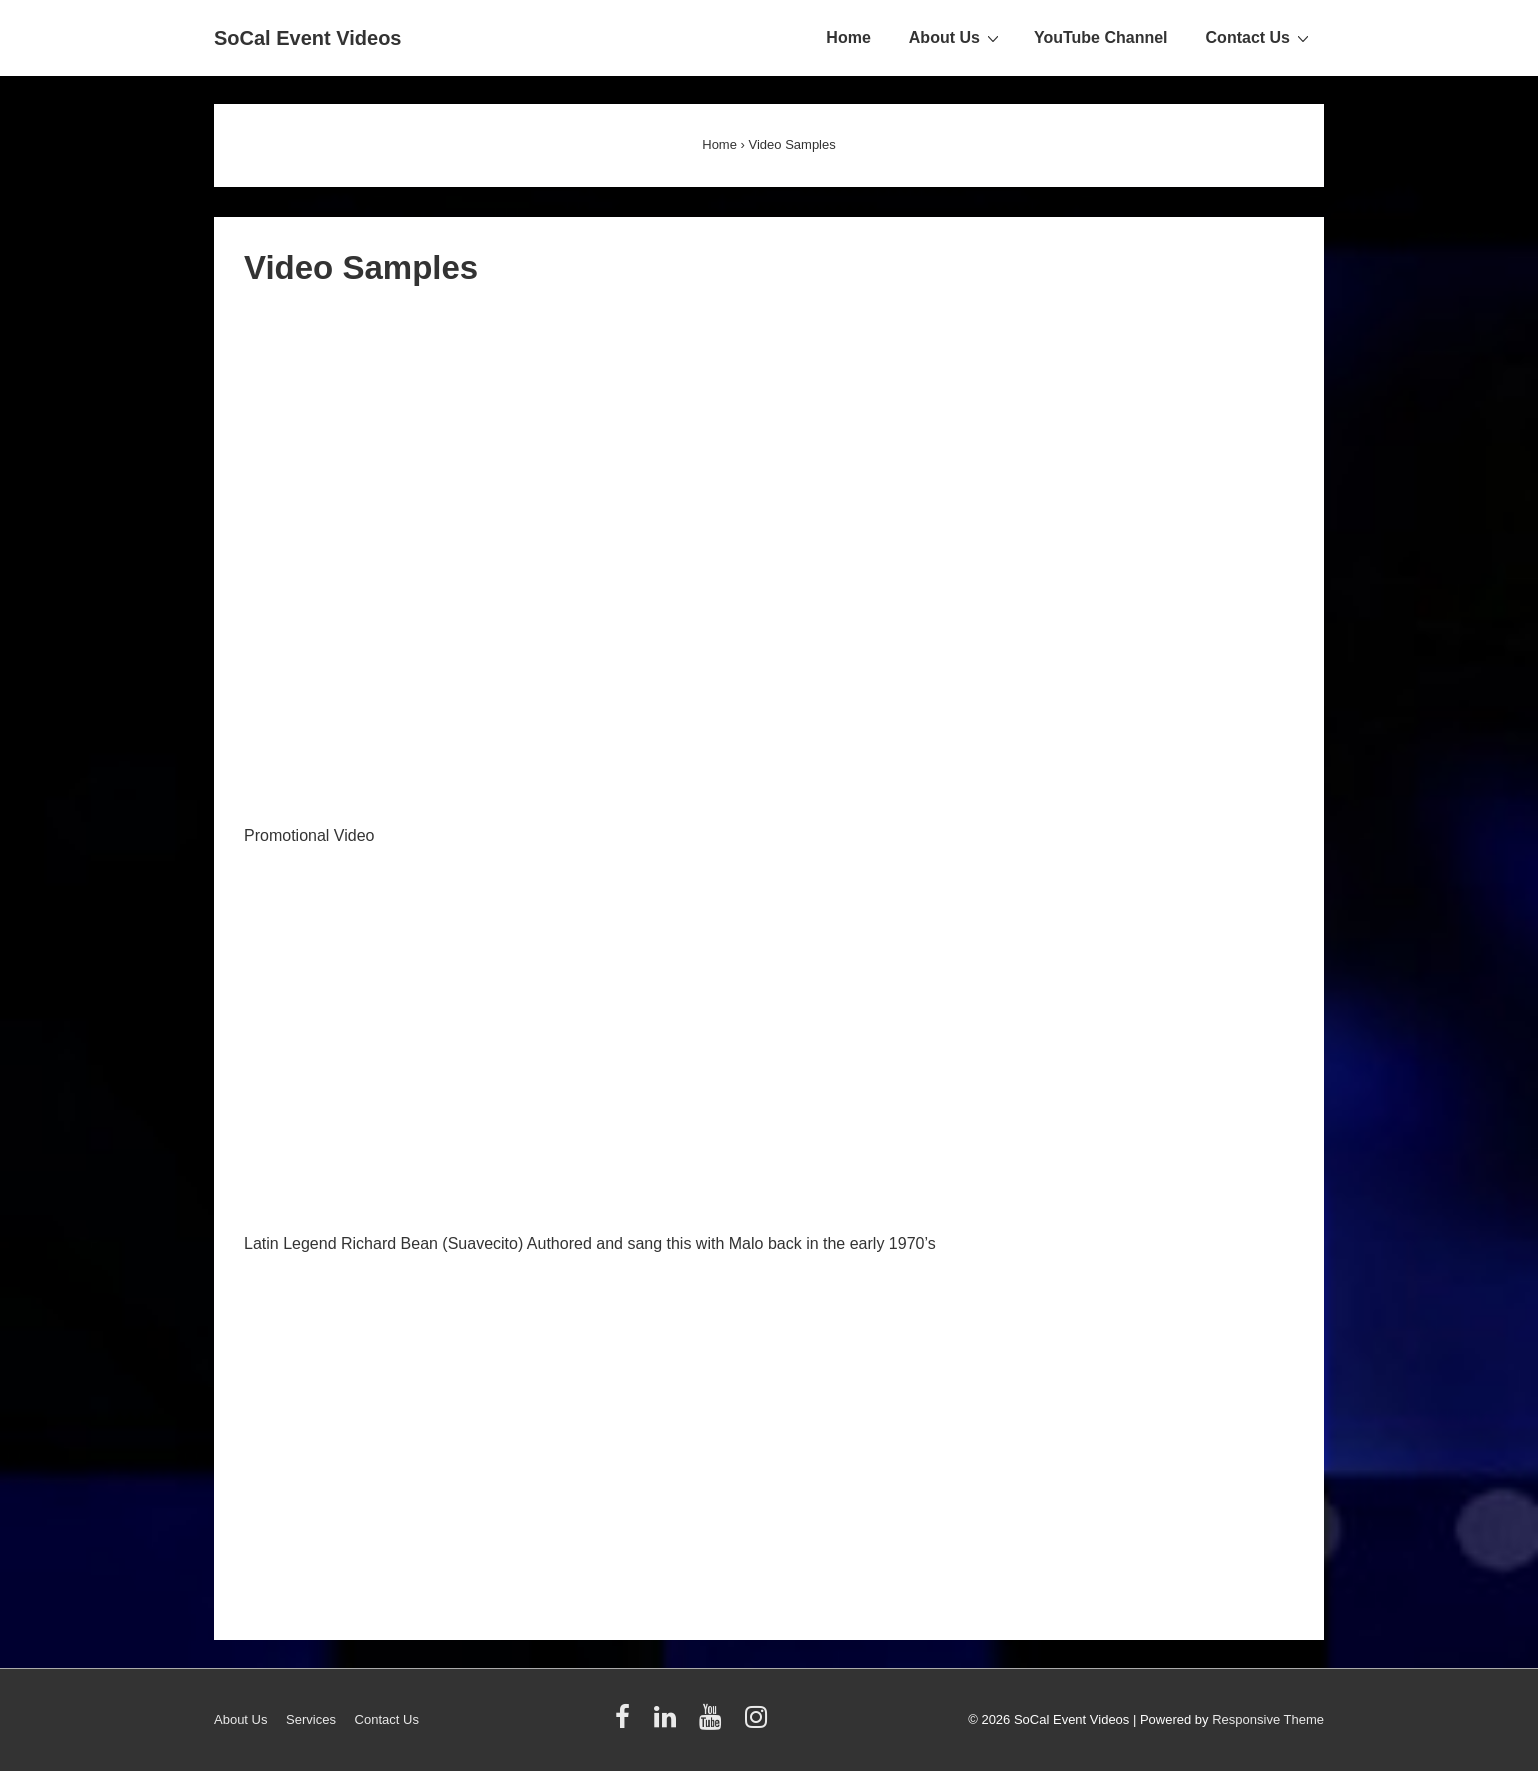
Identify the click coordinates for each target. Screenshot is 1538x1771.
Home (848, 37)
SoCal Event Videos (307, 38)
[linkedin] (669, 1723)
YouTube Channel (1101, 37)
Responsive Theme (1268, 1719)
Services (311, 1719)
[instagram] (758, 1723)
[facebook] (627, 1723)
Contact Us (1260, 37)
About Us (956, 37)
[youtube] (714, 1723)
